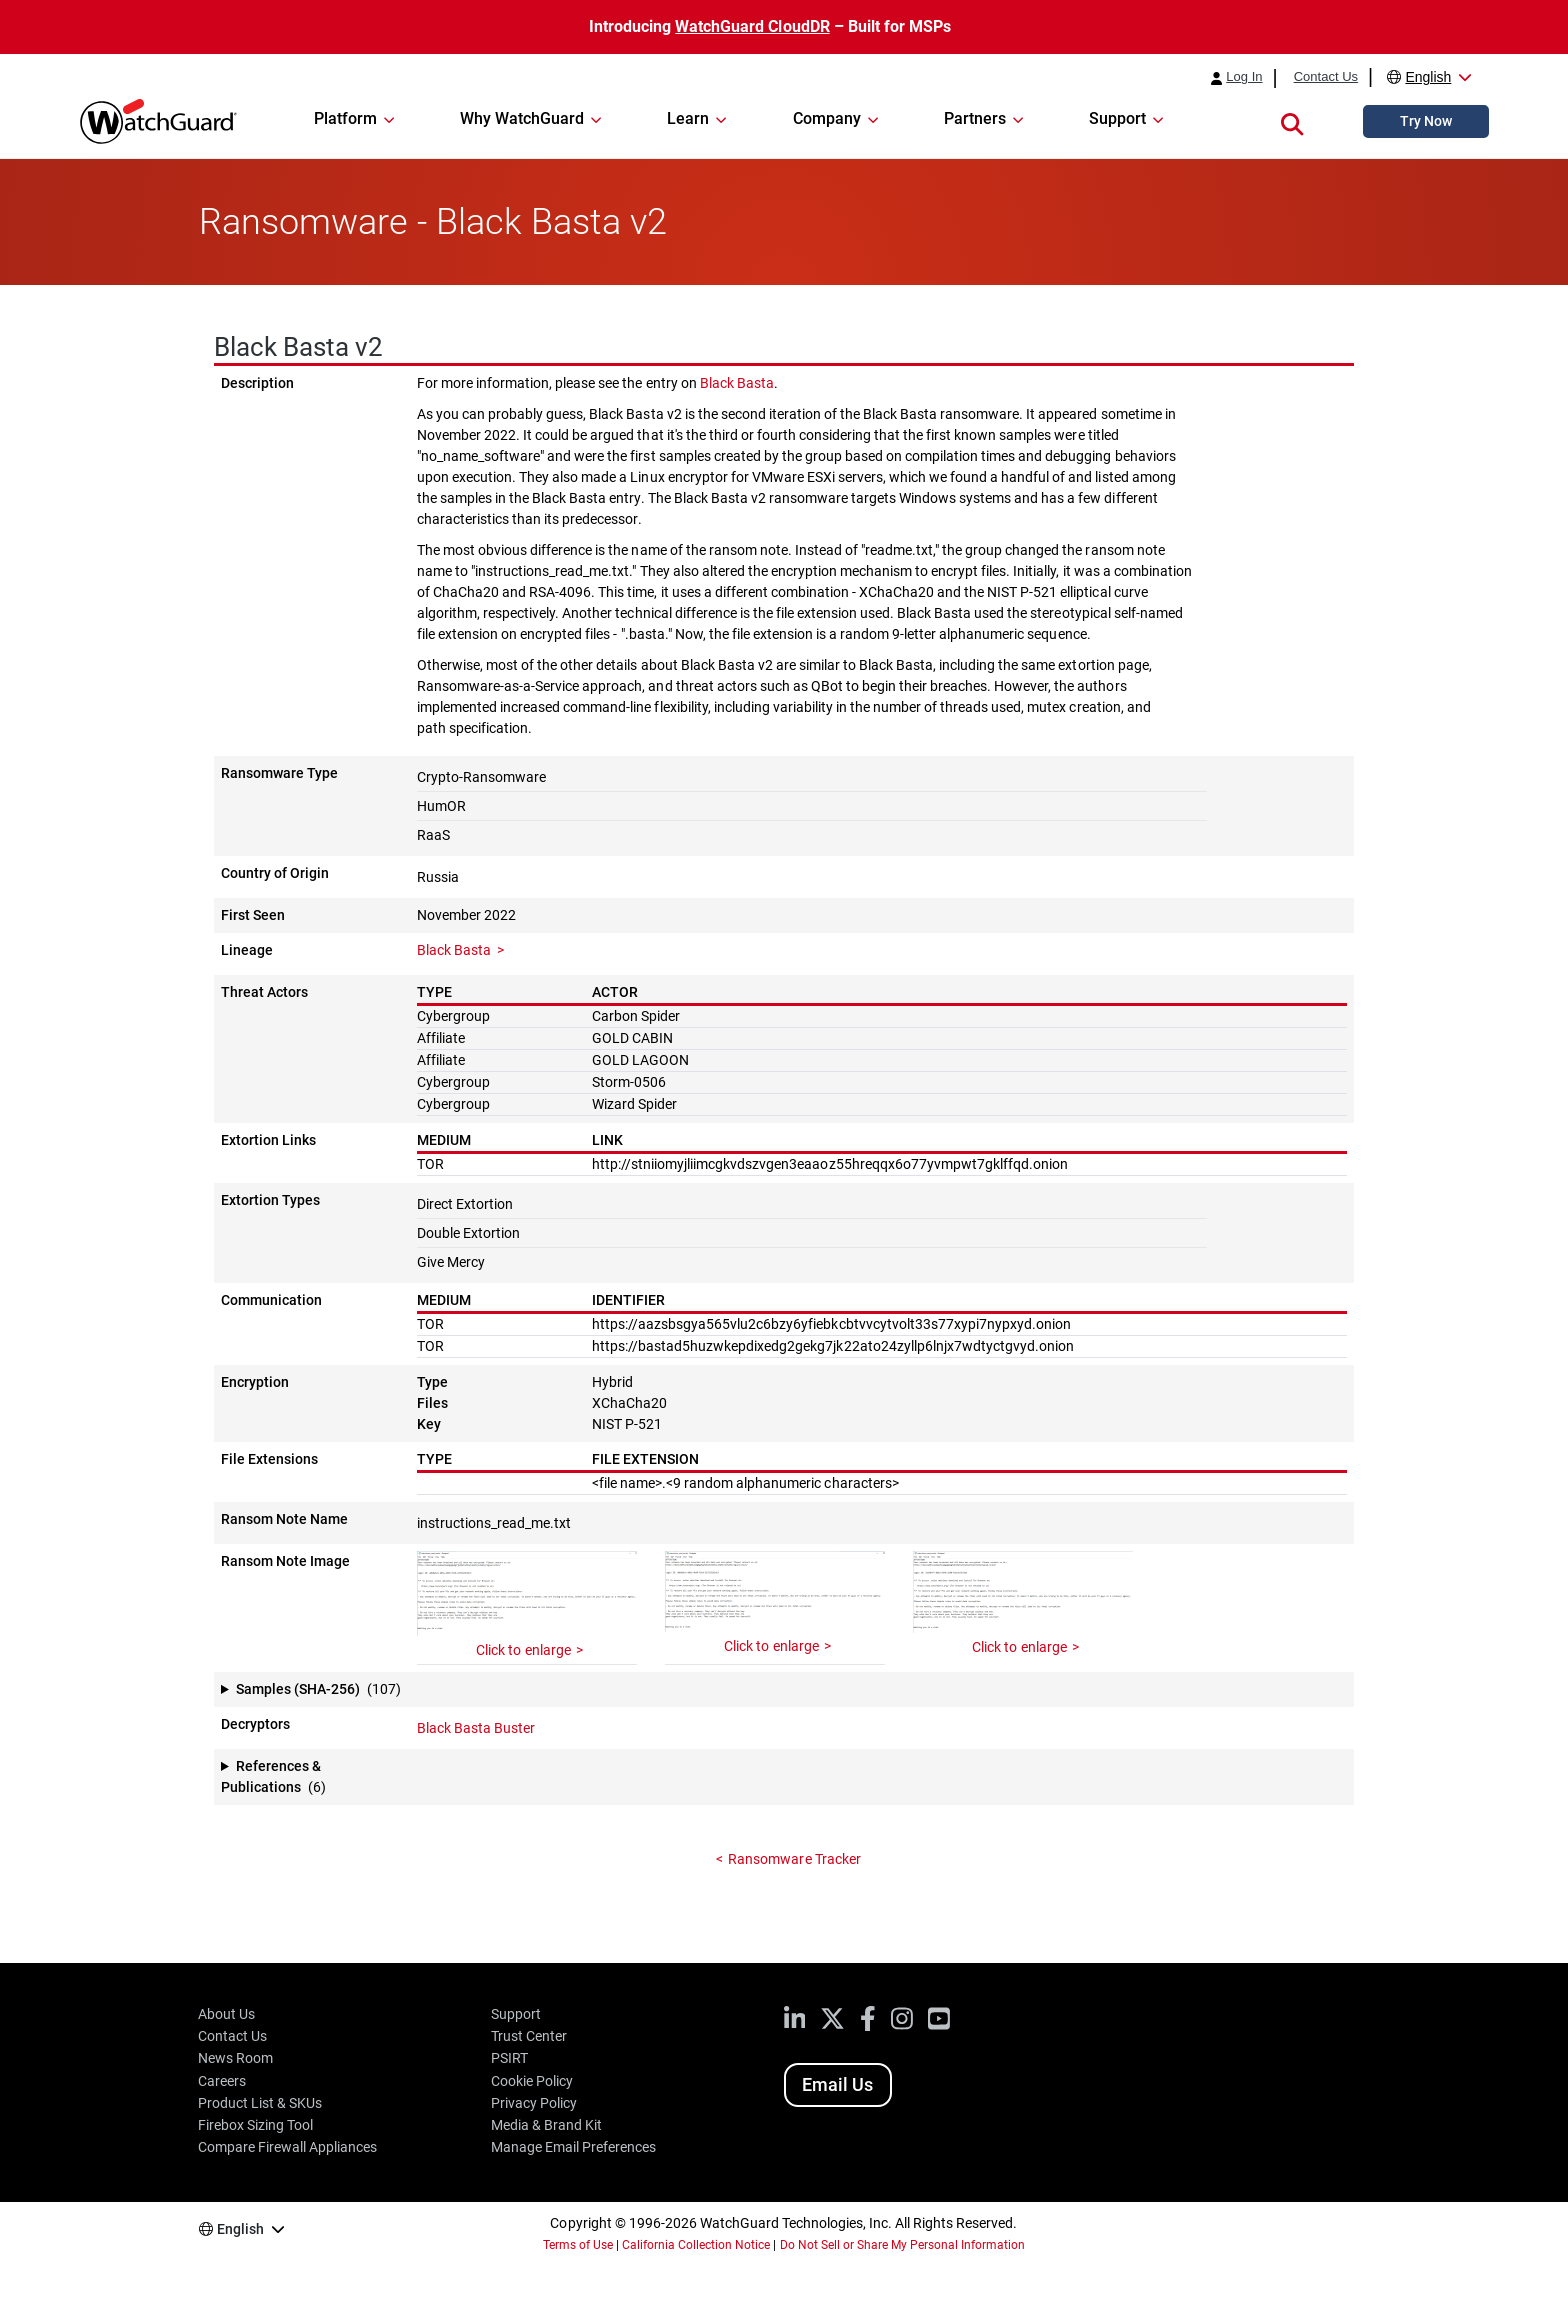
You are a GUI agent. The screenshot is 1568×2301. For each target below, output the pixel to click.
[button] (1292, 121)
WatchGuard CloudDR (752, 26)
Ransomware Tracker (794, 1859)
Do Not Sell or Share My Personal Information (903, 2245)
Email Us (837, 2084)
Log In (1244, 77)
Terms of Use (578, 2245)
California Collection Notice (696, 2245)
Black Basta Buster (476, 1728)
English (1428, 77)
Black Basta (737, 383)
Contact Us (1326, 77)
